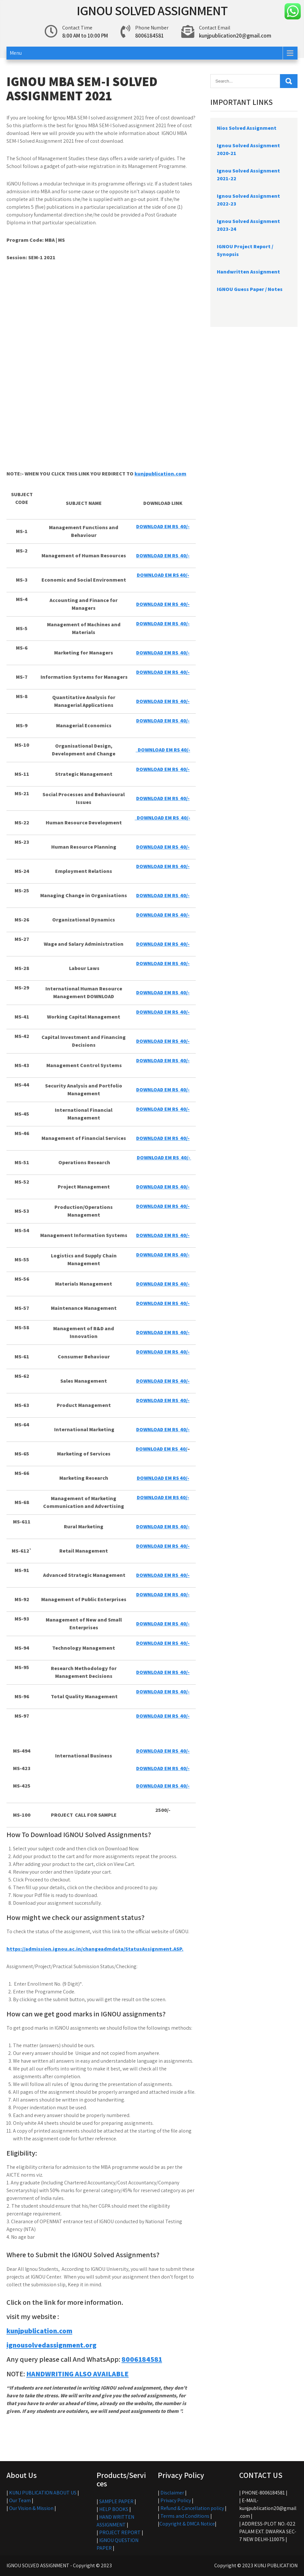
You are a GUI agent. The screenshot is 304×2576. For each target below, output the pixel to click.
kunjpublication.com (160, 473)
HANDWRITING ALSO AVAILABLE (77, 2373)
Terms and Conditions (184, 2516)
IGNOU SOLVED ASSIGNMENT (152, 10)
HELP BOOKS (113, 2509)
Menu (16, 53)
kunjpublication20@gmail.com (235, 35)
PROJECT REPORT (120, 2532)
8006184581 (142, 2359)
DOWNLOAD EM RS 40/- (162, 817)
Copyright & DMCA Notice (187, 2523)
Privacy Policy (175, 2500)
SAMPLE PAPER (116, 2501)
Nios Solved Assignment (246, 128)
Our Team (20, 2500)
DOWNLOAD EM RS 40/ (161, 1448)
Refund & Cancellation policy (192, 2508)
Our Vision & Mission (31, 2508)
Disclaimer (172, 2492)
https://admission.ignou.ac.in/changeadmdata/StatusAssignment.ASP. (94, 1949)
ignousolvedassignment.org (51, 2344)
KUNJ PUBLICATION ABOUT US (42, 2492)
